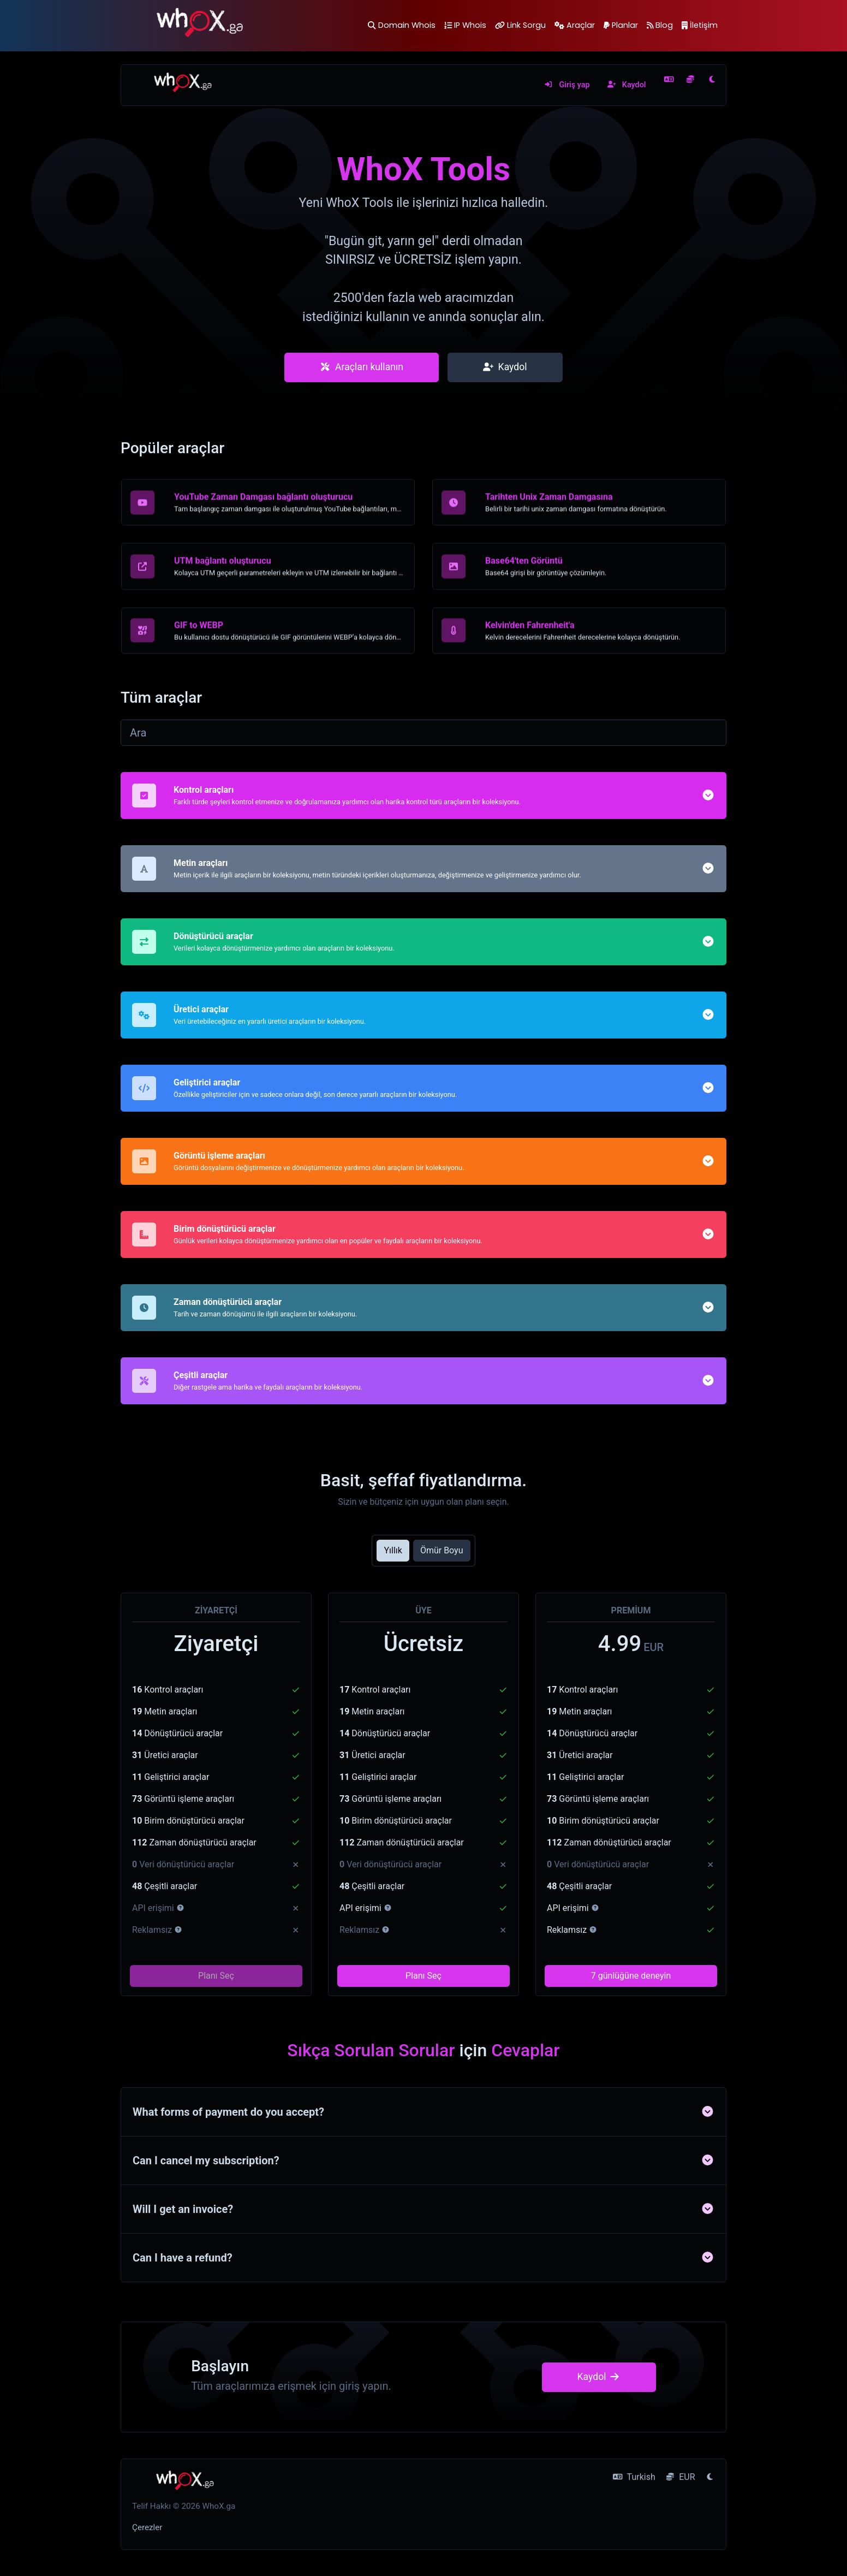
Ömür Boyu (441, 1550)
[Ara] (423, 733)
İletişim (700, 25)
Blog (660, 25)
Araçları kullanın (361, 366)
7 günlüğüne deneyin (631, 1975)
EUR (680, 2477)
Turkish (634, 2477)
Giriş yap (566, 85)
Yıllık (393, 1550)
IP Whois (465, 25)
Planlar (621, 25)
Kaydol (626, 85)
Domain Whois (401, 25)
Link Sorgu (520, 25)
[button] (708, 841)
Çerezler (147, 2527)
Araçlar (574, 25)
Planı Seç (216, 1975)
